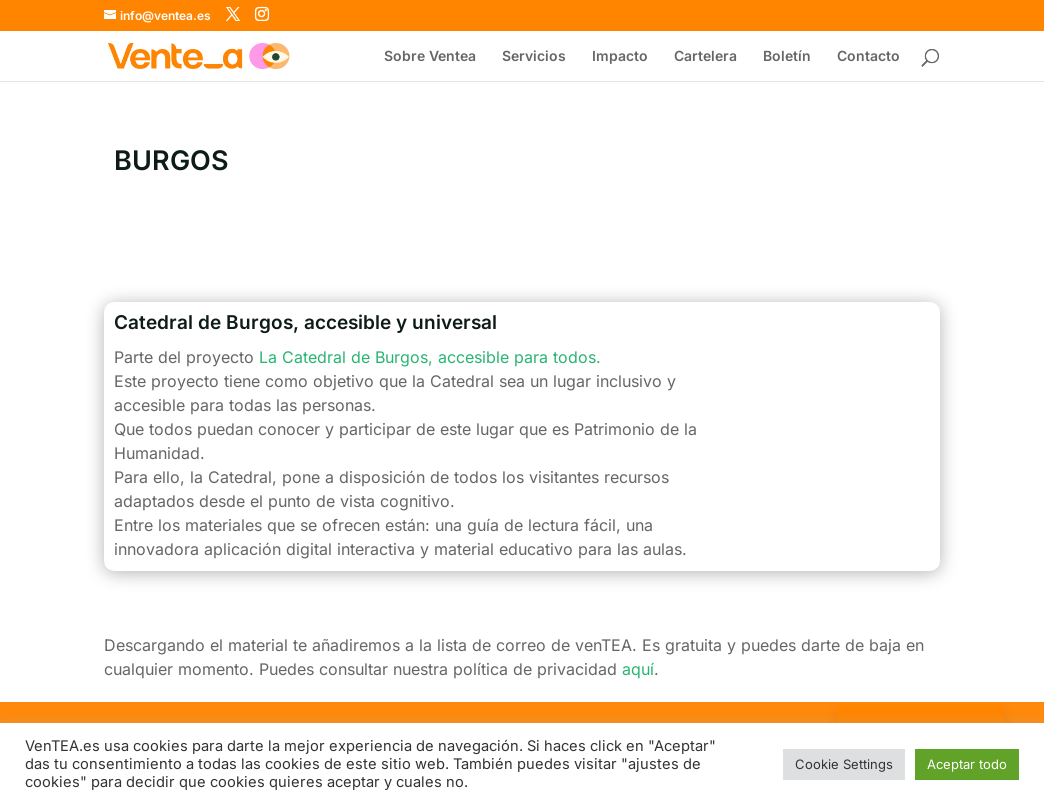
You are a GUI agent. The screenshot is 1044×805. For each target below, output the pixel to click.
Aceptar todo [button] (967, 764)
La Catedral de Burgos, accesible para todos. (430, 357)
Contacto (868, 56)
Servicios (534, 56)
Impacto (620, 56)
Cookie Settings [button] (844, 764)
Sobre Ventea (430, 56)
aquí (638, 669)
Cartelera (705, 56)
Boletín (787, 56)
